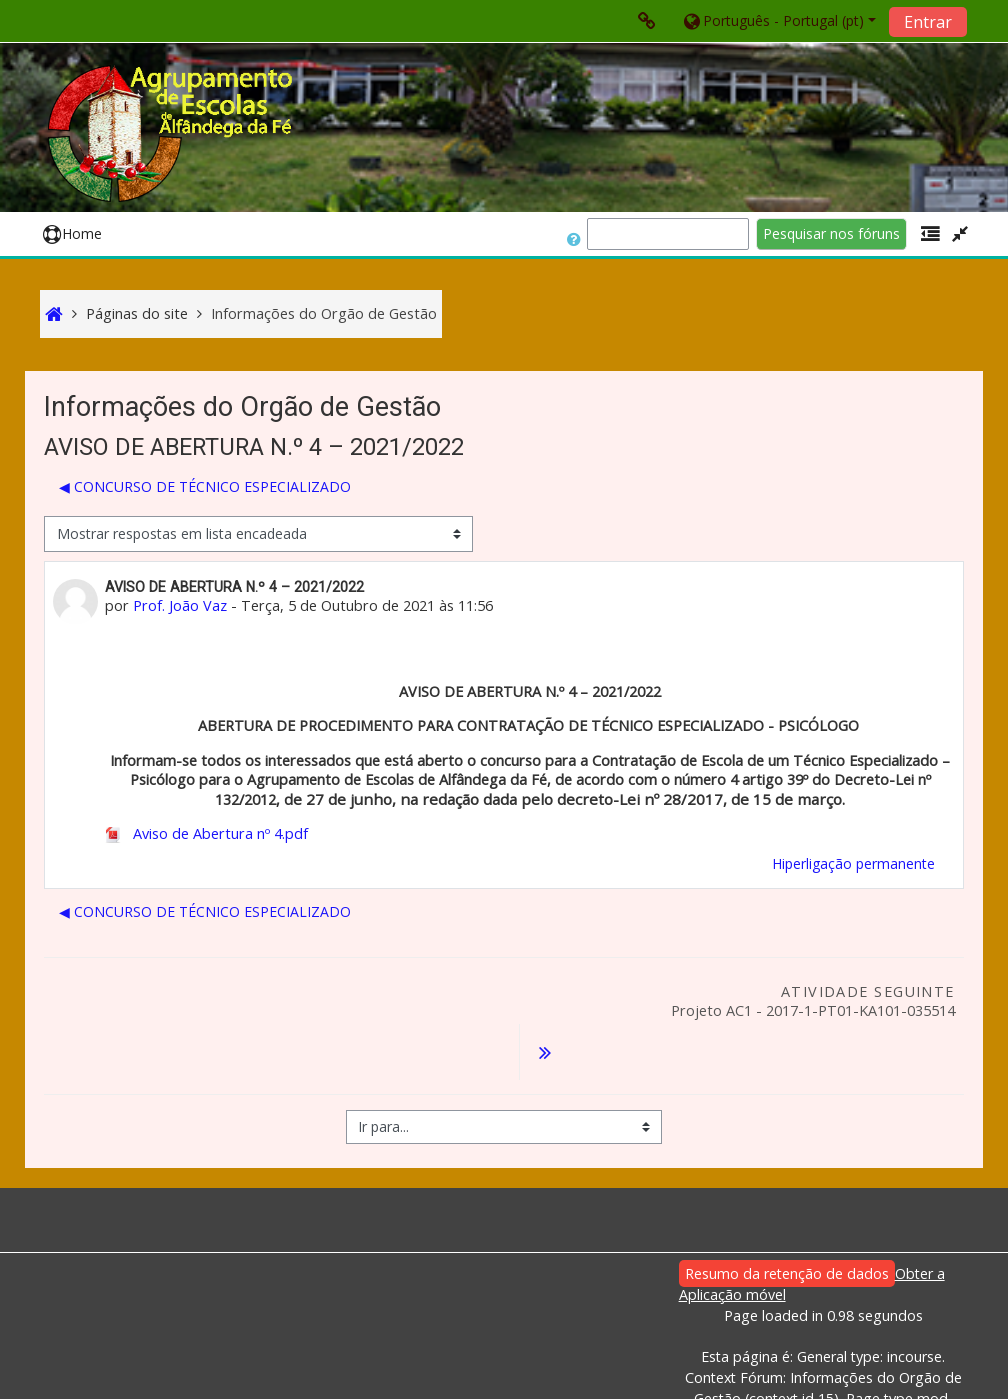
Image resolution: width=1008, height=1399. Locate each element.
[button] (778, 20)
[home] (173, 133)
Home (72, 233)
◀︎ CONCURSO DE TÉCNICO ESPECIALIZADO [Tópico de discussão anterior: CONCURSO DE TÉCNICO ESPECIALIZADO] (205, 486)
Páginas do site (137, 313)
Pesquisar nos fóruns (831, 233)
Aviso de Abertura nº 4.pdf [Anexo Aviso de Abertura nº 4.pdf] (206, 833)
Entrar (928, 22)
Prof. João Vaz (180, 605)
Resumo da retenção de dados (787, 1222)
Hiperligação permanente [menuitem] (853, 863)
